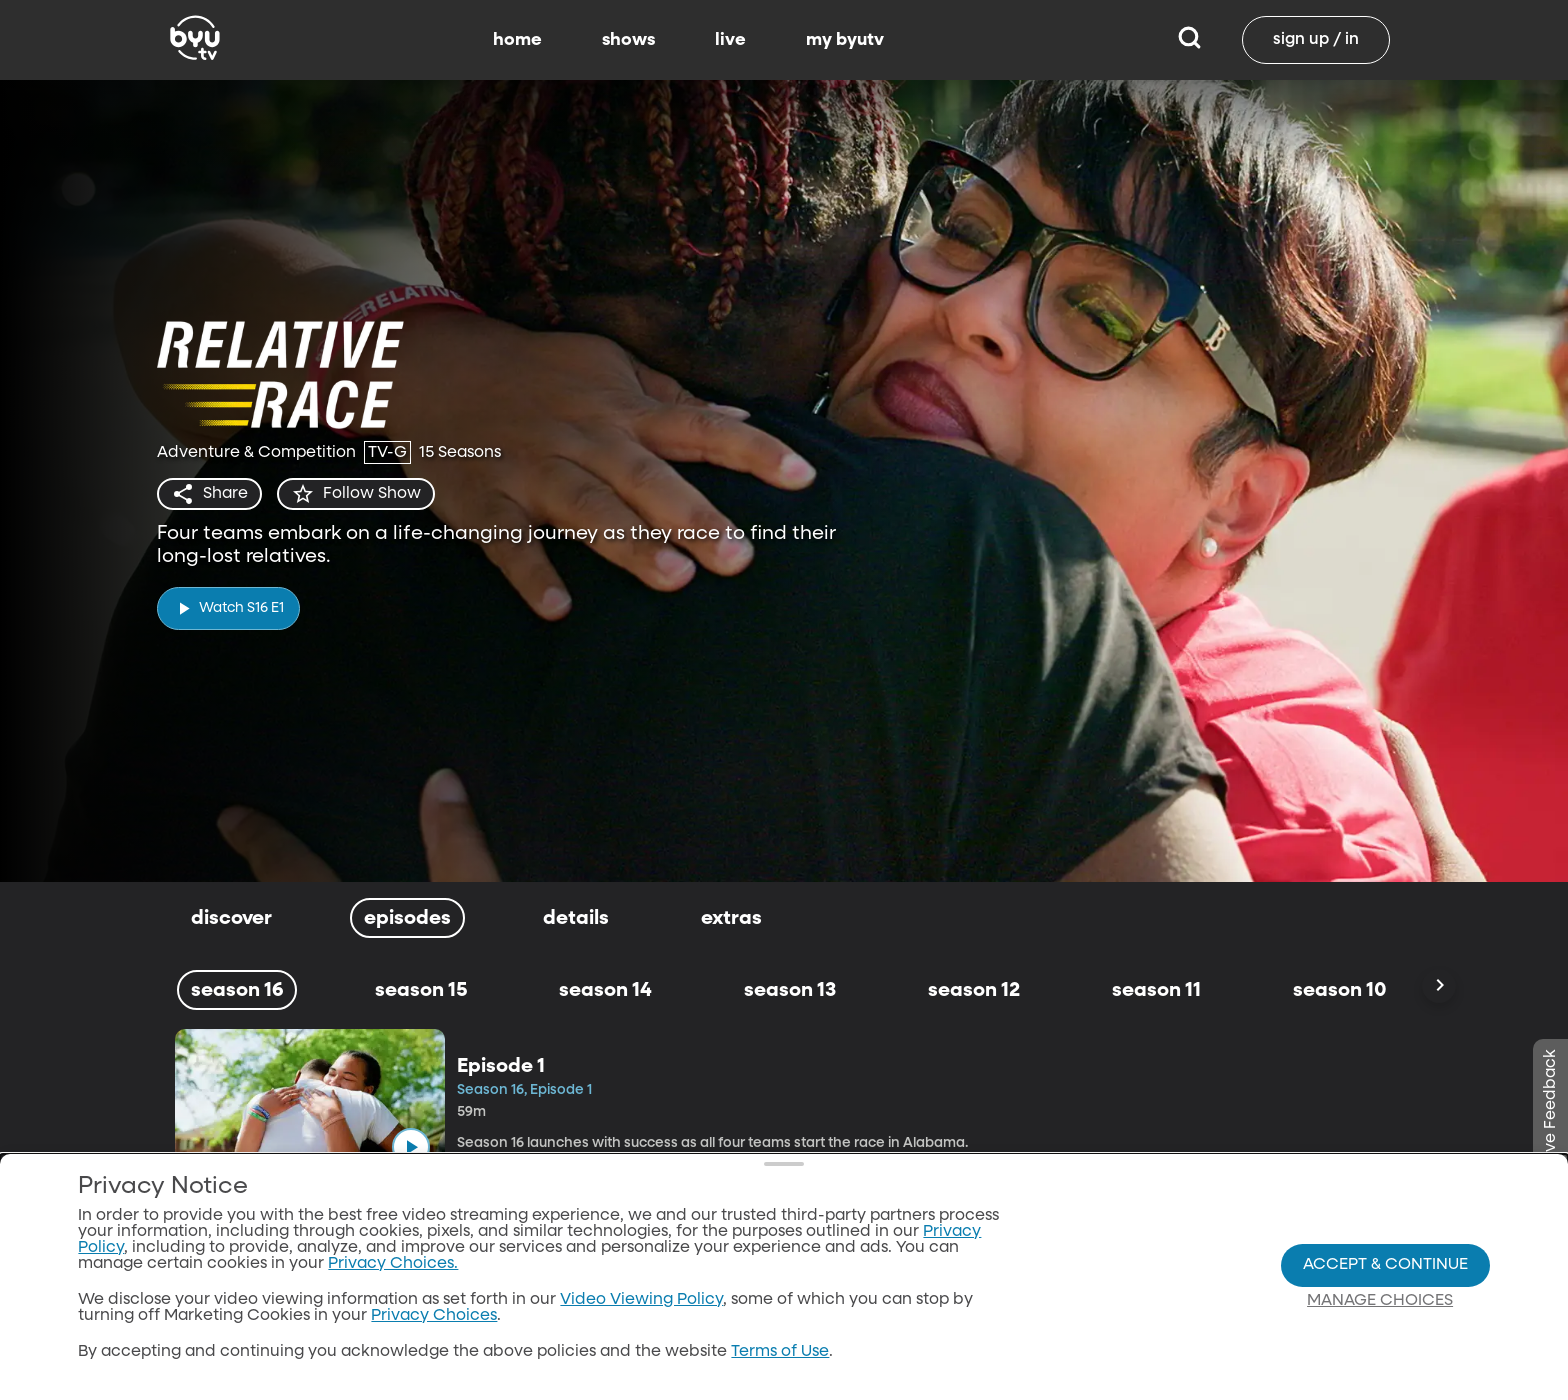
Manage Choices (1380, 1301)
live (730, 40)
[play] (228, 608)
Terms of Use (780, 1352)
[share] (209, 494)
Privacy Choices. (393, 1264)
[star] (356, 494)
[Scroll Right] (1439, 986)
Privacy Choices (434, 1316)
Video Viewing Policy (641, 1300)
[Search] (1189, 40)
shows (628, 40)
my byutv (845, 40)
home (517, 40)
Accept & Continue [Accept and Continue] (1385, 1265)
